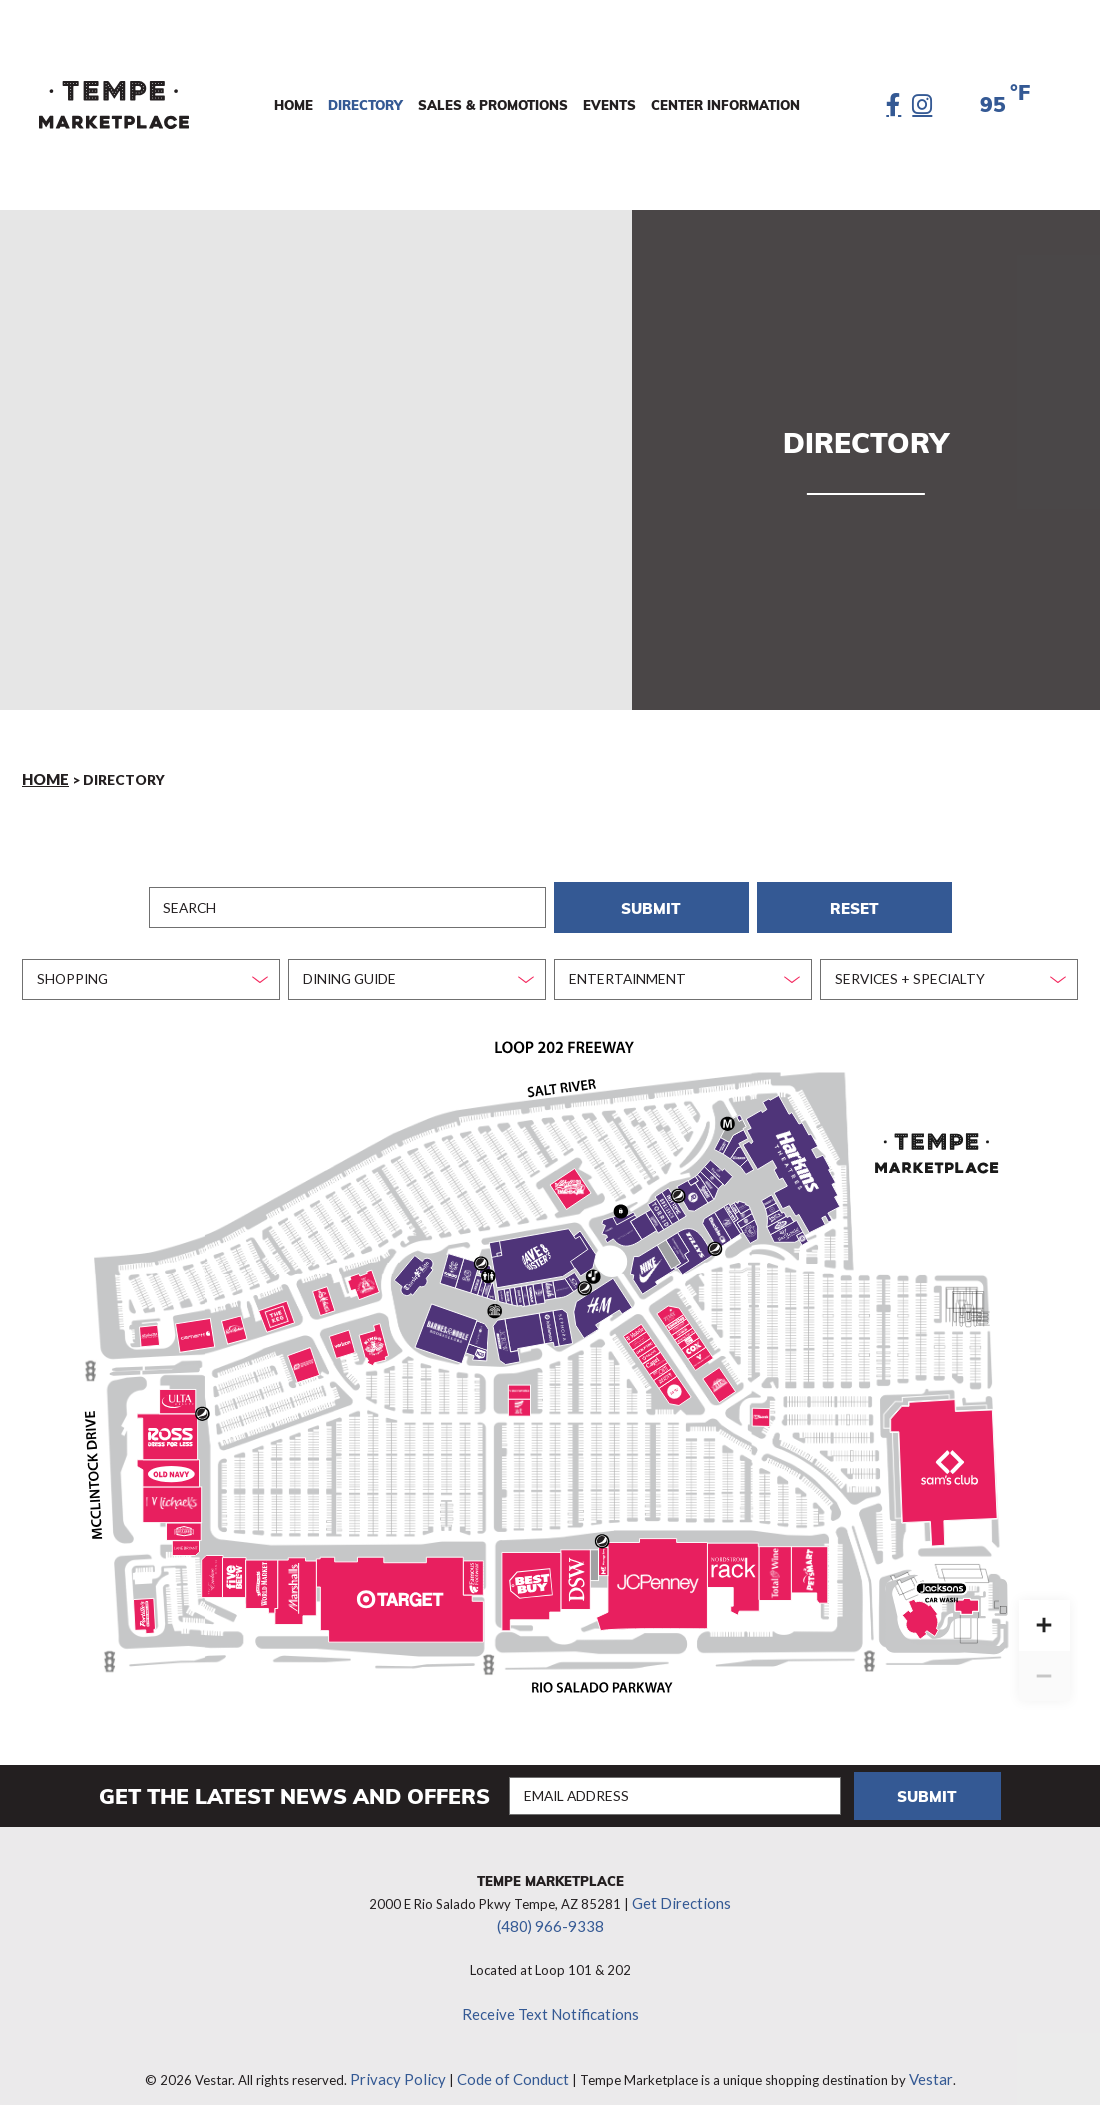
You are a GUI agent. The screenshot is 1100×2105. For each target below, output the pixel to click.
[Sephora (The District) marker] (562, 1317)
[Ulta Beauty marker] (177, 1392)
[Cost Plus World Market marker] (260, 1573)
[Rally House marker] (184, 1521)
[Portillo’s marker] (145, 1605)
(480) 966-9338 (550, 1902)
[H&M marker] (599, 1297)
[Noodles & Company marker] (780, 1214)
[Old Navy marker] (172, 1463)
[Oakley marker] (576, 1267)
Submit (651, 900)
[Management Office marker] (728, 1113)
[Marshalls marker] (296, 1576)
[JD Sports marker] (693, 1187)
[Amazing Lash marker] (550, 1274)
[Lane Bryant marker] (185, 1539)
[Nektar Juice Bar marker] (772, 1199)
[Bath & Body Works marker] (562, 1272)
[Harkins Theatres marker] (795, 1156)
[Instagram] (922, 105)
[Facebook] (895, 105)
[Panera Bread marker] (717, 1162)
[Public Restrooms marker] (488, 1264)
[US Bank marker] (762, 1406)
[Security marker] (621, 1201)
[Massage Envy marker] (603, 1550)
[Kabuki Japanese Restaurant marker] (451, 1261)
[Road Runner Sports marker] (303, 1354)
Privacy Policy (407, 2050)
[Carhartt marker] (194, 1325)
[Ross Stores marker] (170, 1425)
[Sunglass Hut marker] (741, 1196)
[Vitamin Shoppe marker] (700, 1349)
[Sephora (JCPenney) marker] (683, 1602)
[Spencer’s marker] (706, 1182)
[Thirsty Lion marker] (414, 1265)
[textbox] (144, 967)
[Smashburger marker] (740, 1146)
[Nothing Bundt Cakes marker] (640, 1330)
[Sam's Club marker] (946, 1453)
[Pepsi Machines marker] (481, 1253)
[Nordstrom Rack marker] (733, 1555)
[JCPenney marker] (656, 1570)
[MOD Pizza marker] (480, 1343)
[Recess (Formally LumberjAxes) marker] (611, 1212)
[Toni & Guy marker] (531, 1279)
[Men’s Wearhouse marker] (674, 1382)
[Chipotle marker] (750, 1220)
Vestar (917, 2050)
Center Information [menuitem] (726, 105)
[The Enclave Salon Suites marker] (212, 1568)
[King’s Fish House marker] (374, 1335)
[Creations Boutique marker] (678, 1236)
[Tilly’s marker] (696, 1234)
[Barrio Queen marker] (366, 1275)
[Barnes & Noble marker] (443, 1321)
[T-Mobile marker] (508, 1285)
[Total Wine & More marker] (776, 1562)
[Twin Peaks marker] (719, 1373)
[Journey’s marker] (649, 1208)
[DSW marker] (576, 1568)
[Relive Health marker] (650, 1344)
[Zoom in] (1044, 1613)
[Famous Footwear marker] (473, 1566)
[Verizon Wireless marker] (342, 1333)
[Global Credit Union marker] (150, 1326)
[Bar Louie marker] (784, 1224)
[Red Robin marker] (234, 1319)
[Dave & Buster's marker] (535, 1247)
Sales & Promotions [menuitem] (494, 105)
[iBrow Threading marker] (612, 1222)
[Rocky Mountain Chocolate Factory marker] (486, 1280)
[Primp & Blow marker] (680, 1316)
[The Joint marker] (661, 1361)
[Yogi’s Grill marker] (722, 1135)
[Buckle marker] (716, 1220)
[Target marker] (401, 1589)
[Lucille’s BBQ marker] (570, 1180)
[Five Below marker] (234, 1567)
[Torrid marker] (661, 1203)
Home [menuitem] (294, 105)
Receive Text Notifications (550, 1987)
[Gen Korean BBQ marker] (468, 1262)
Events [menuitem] (610, 105)
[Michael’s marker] (174, 1495)
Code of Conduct (509, 2050)
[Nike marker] (650, 1257)
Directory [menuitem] (366, 105)
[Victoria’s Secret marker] (627, 1217)
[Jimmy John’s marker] (802, 1228)
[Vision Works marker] (520, 1378)
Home (44, 778)
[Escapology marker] (479, 1324)
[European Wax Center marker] (689, 1330)
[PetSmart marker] (810, 1559)
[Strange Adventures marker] (728, 1212)
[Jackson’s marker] (960, 1590)
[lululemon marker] (548, 1314)
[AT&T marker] (519, 1397)
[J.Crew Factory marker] (504, 1331)
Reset (854, 900)
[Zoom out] (1044, 1664)
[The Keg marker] (277, 1304)
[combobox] (151, 968)
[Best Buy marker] (534, 1571)
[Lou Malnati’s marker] (325, 1291)
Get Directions (681, 1882)
